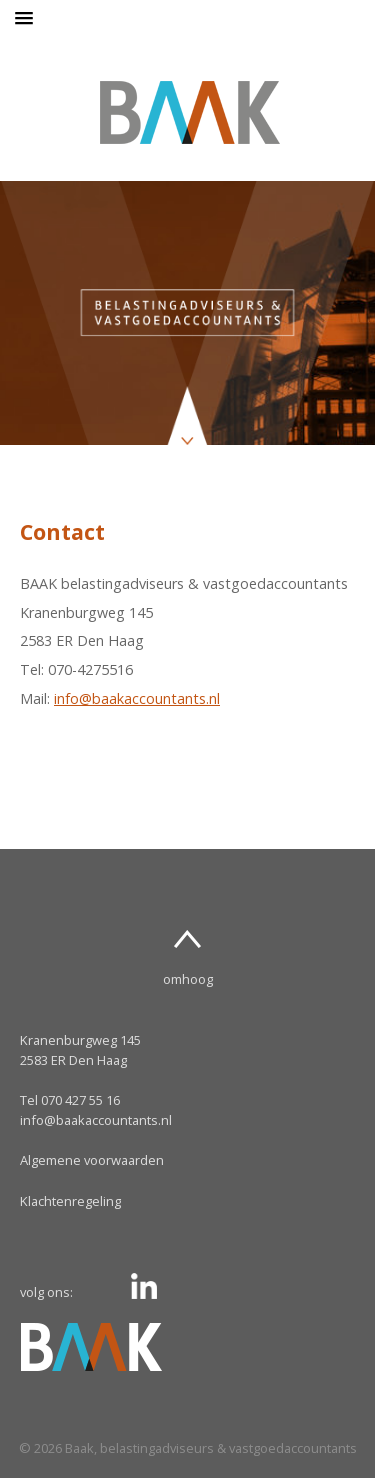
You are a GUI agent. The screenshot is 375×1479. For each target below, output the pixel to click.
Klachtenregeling (70, 1201)
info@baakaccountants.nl (137, 698)
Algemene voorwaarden (92, 1160)
